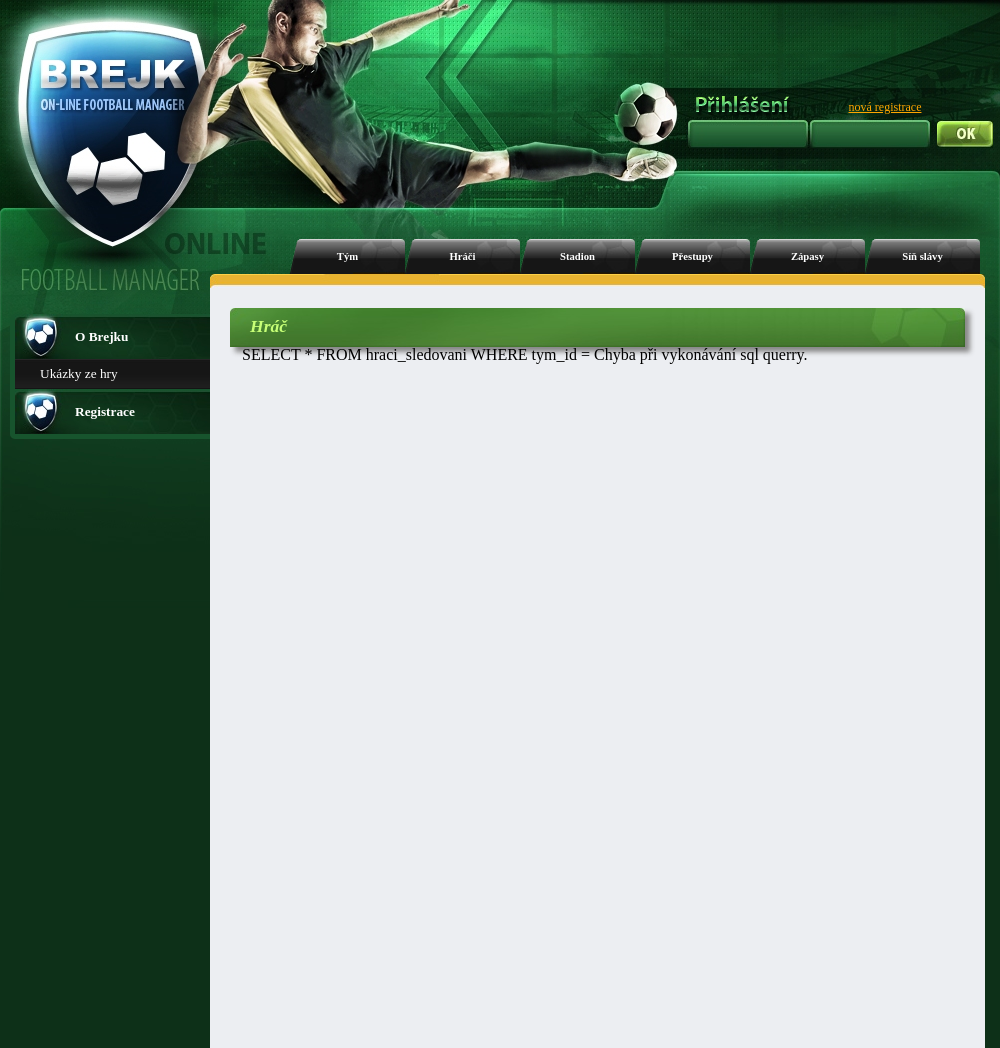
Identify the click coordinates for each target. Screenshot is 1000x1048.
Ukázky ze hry (79, 373)
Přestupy (692, 256)
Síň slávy (922, 256)
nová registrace (885, 107)
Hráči (462, 256)
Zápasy (807, 256)
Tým (347, 256)
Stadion (577, 256)
